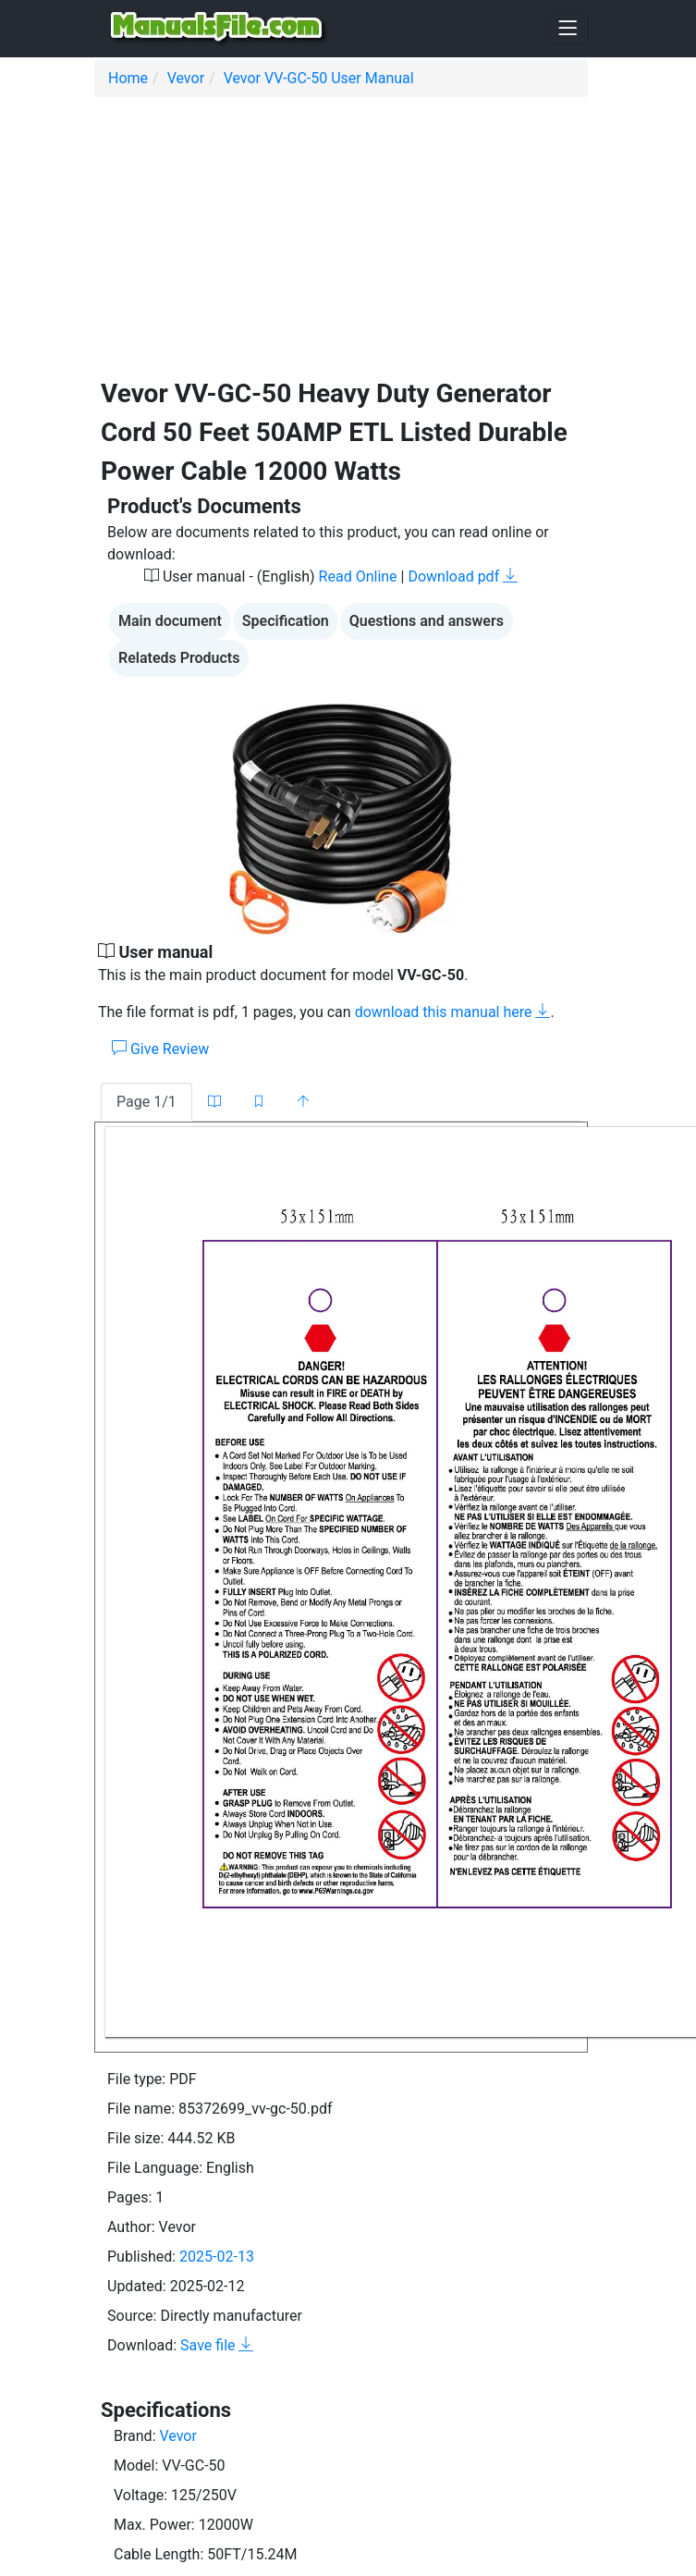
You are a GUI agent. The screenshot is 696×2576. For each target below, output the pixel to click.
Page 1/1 (146, 1101)
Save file (216, 2345)
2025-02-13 (216, 2256)
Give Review (160, 1049)
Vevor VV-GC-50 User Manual (319, 78)
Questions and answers (426, 621)
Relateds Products (178, 658)
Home (128, 78)
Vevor (185, 78)
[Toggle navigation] (567, 28)
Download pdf (463, 576)
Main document (170, 621)
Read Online (358, 576)
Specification (285, 621)
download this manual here (453, 1012)
